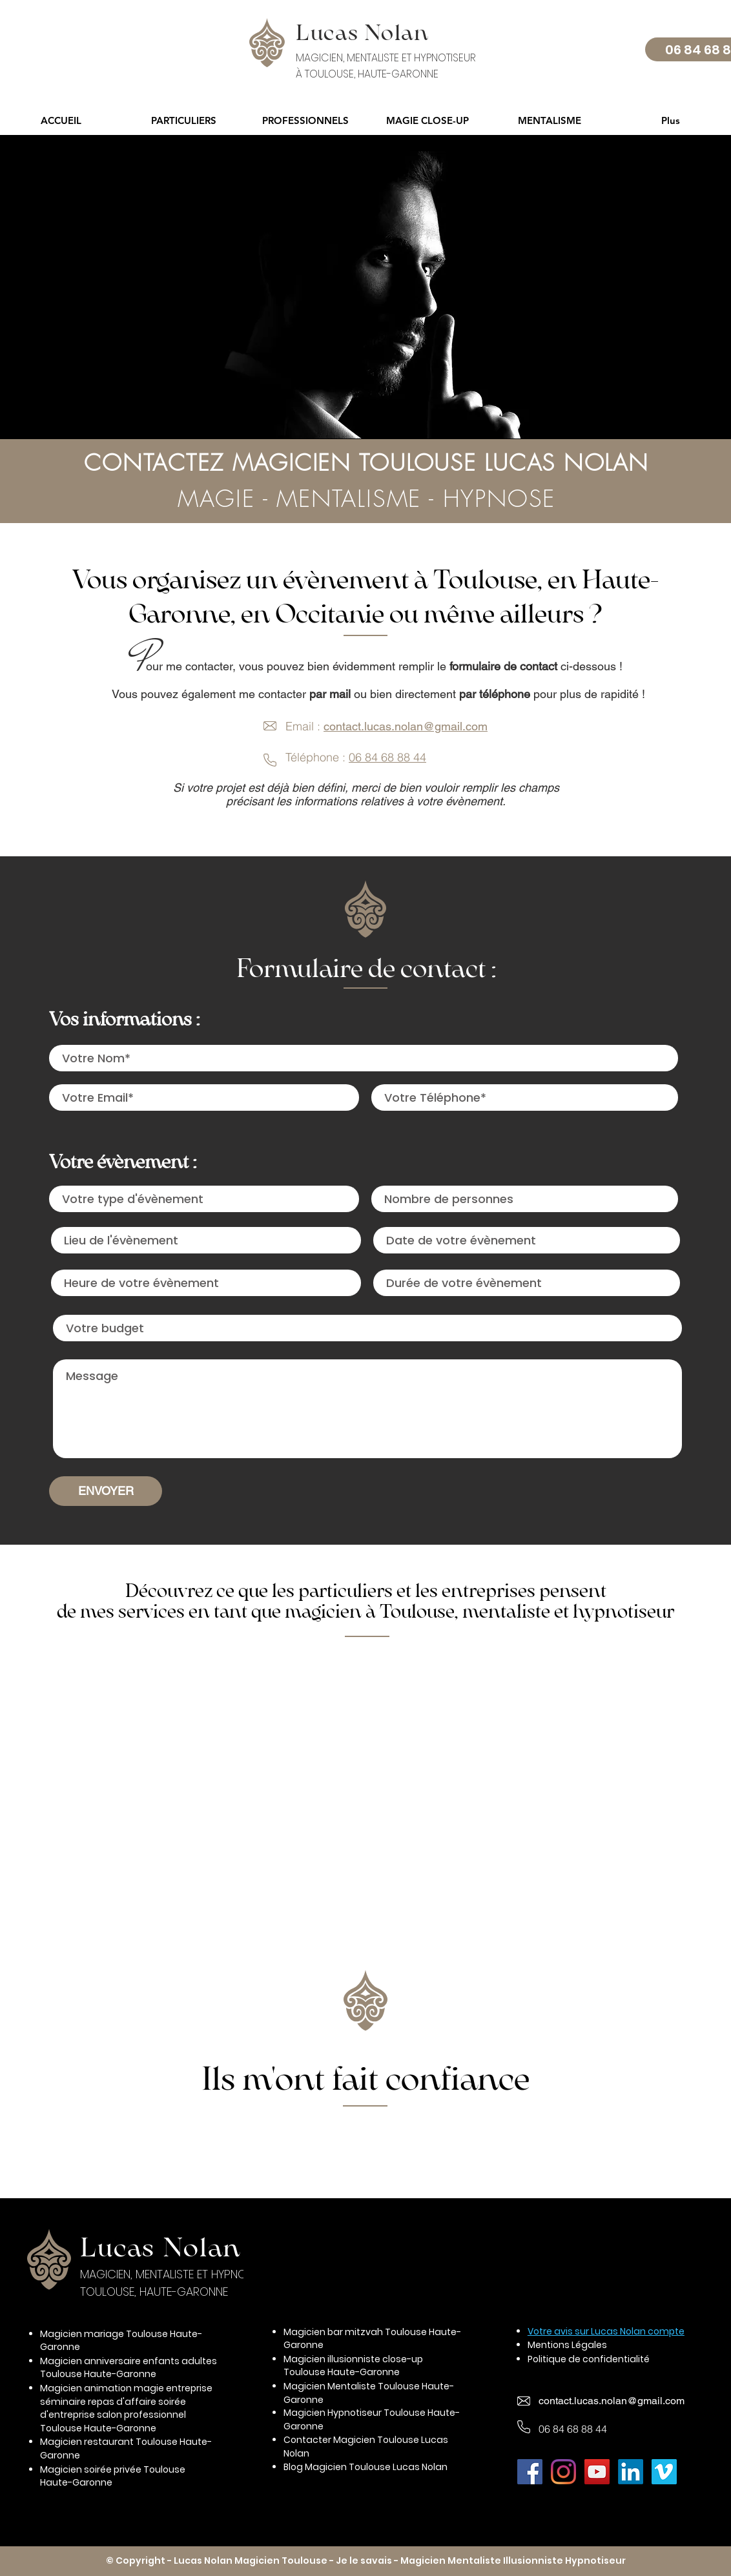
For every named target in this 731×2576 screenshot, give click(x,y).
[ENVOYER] (105, 1491)
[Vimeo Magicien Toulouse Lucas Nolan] (664, 2471)
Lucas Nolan (160, 2247)
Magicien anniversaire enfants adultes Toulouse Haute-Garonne (128, 2367)
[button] (183, 120)
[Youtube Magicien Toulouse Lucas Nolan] (597, 2471)
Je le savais (364, 2560)
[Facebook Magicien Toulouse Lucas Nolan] (529, 2471)
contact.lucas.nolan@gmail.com (406, 726)
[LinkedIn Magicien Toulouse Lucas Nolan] (630, 2471)
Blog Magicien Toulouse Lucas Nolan (365, 2466)
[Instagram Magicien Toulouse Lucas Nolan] (563, 2471)
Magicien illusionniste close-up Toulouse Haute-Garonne (353, 2366)
